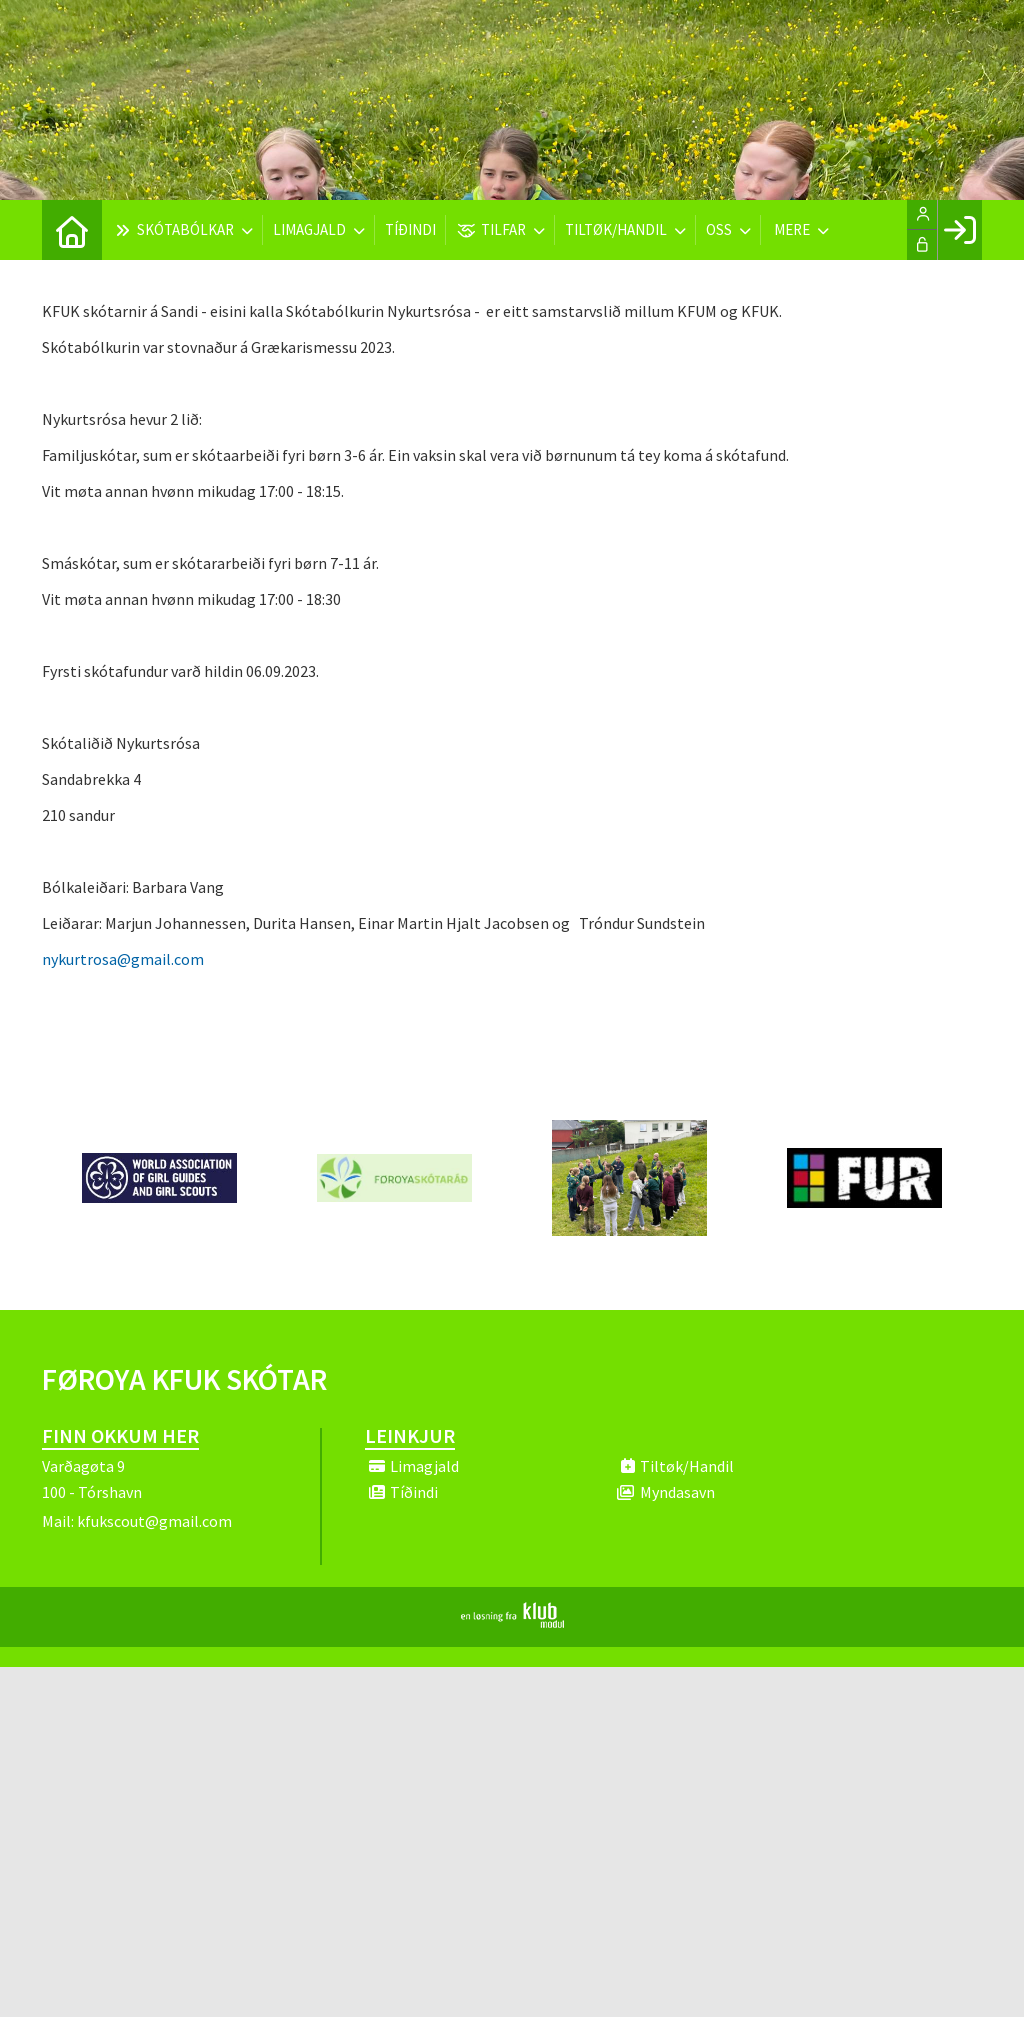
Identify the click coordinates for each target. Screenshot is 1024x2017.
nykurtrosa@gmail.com (123, 959)
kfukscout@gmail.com (154, 1521)
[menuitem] (72, 230)
